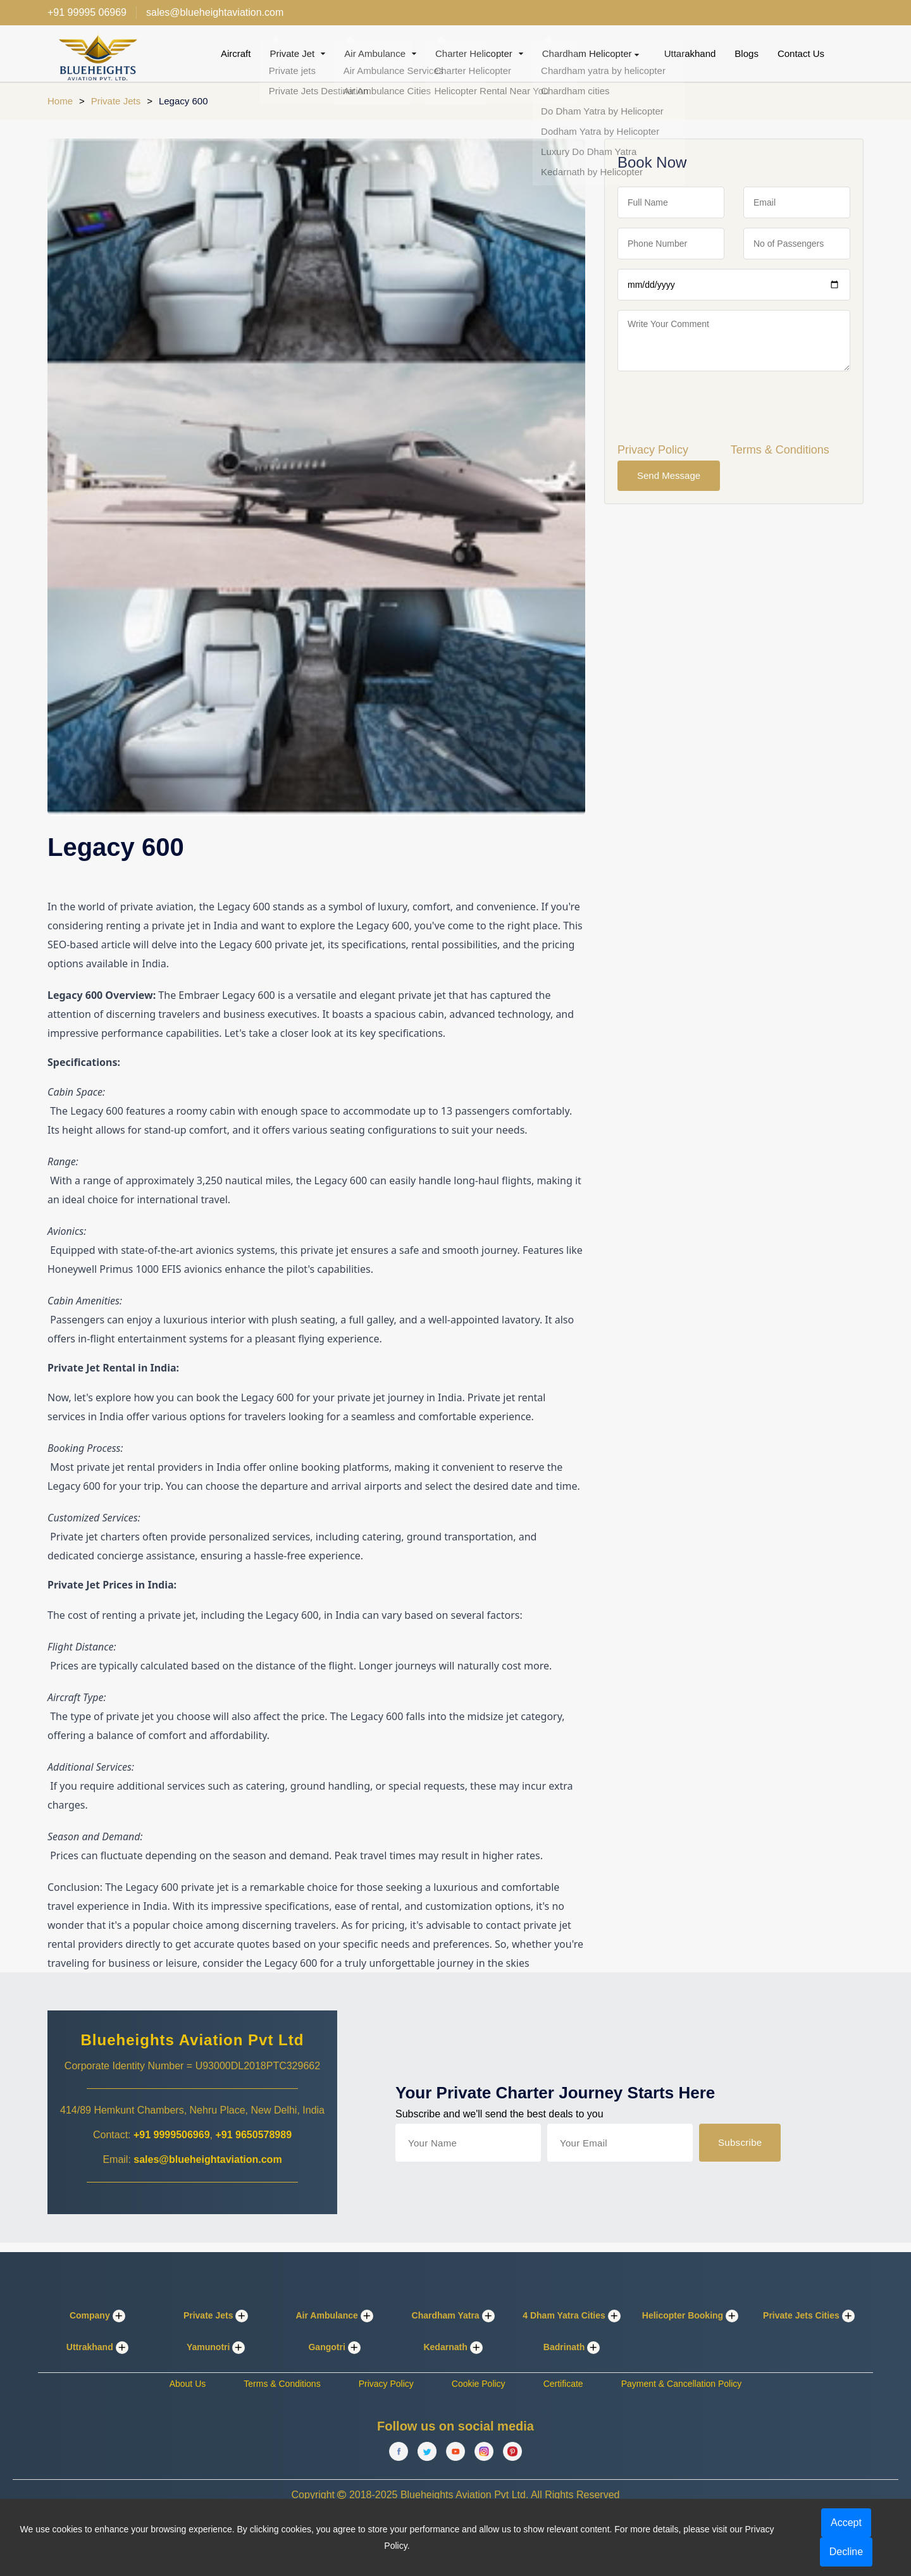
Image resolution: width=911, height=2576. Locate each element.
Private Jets (115, 101)
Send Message (668, 475)
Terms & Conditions (780, 449)
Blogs (746, 53)
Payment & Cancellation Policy (681, 2384)
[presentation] (713, 405)
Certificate (563, 2384)
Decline (846, 2551)
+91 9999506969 (171, 2134)
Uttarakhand (690, 53)
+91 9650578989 (253, 2134)
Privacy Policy (652, 449)
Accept (846, 2522)
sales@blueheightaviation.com (207, 2159)
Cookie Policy (478, 2384)
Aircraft (236, 53)
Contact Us (801, 53)
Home (60, 101)
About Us (188, 2384)
